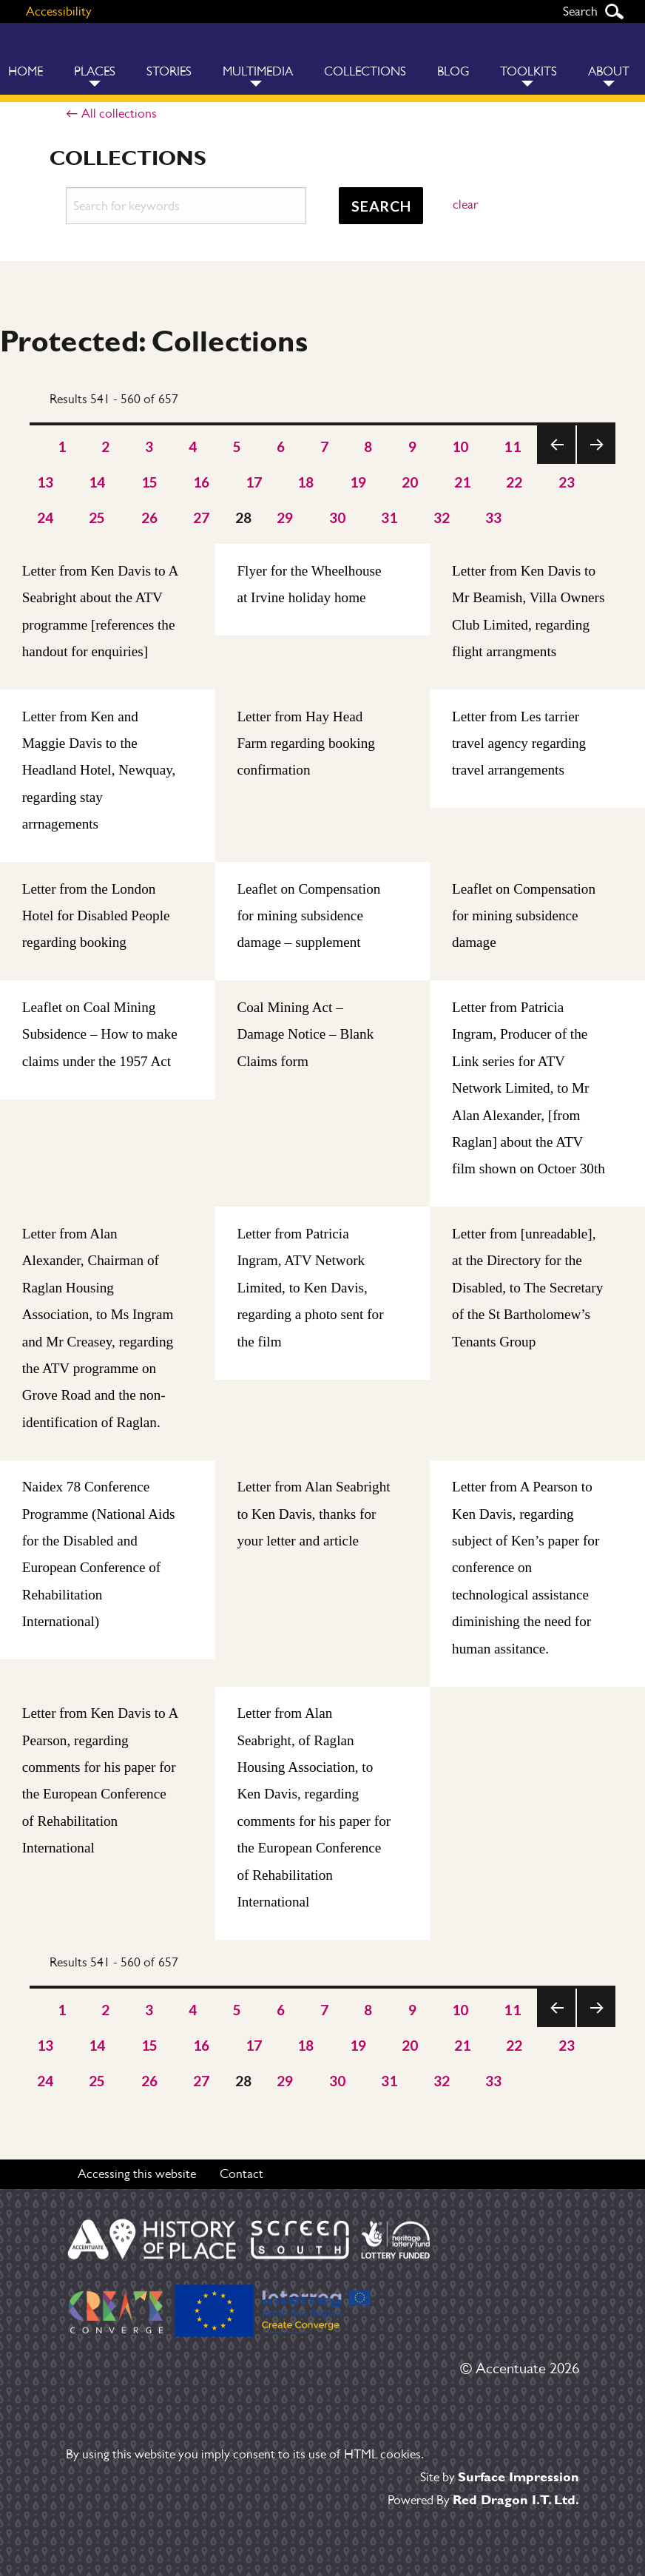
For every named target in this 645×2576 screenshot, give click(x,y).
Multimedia (258, 71)
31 (389, 517)
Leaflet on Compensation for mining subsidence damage (523, 916)
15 (149, 481)
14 (97, 481)
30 (337, 517)
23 (566, 481)
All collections (119, 113)
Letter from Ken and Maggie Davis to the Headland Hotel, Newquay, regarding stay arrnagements (99, 770)
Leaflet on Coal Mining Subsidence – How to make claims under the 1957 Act (100, 1034)
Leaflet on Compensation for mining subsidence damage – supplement (308, 916)
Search (614, 11)
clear (465, 204)
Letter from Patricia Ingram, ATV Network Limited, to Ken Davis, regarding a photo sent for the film (310, 1287)
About (608, 71)
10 (460, 446)
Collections (365, 71)
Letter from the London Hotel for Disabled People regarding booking (96, 916)
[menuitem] (94, 59)
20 (410, 481)
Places (94, 71)
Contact (241, 2172)
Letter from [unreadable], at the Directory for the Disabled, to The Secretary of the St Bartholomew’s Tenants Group (527, 1287)
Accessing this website (137, 2172)
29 (285, 517)
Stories (169, 71)
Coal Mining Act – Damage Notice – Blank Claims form (305, 1034)
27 (201, 517)
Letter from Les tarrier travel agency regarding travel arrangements (519, 743)
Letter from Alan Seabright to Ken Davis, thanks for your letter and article (313, 1513)
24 (45, 517)
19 (358, 481)
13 (45, 481)
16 (201, 481)
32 (441, 517)
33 (493, 517)
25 (97, 517)
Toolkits (528, 71)
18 (305, 481)
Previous (556, 463)
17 (254, 481)
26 (149, 517)
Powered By (483, 2499)
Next (596, 463)
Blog (453, 71)
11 (512, 446)
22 (514, 481)
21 (462, 481)
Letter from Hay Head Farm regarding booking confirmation (306, 743)
